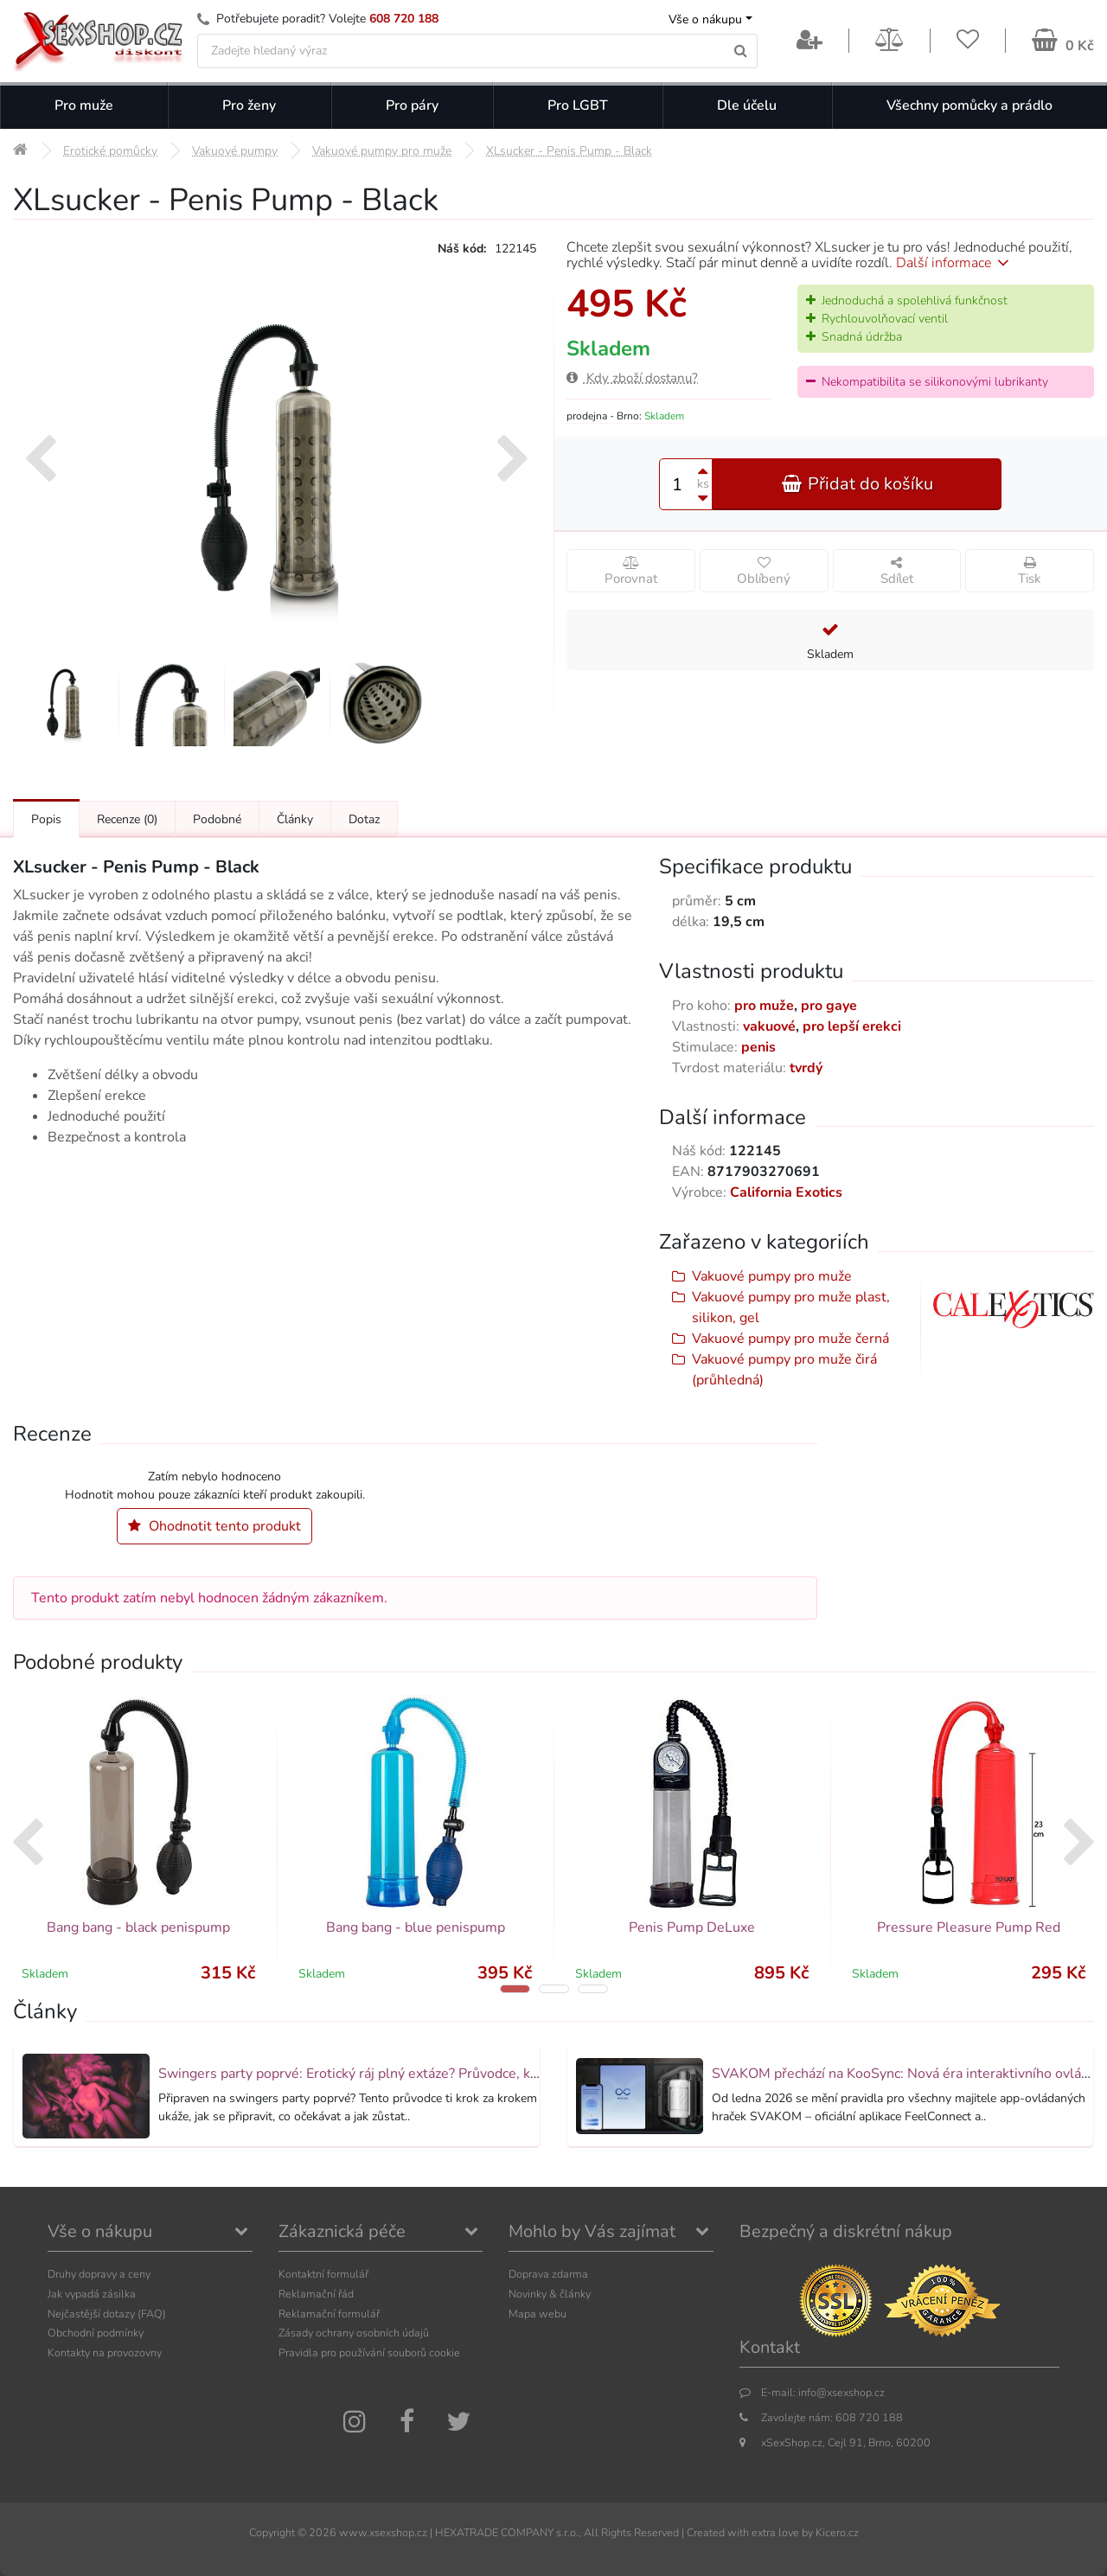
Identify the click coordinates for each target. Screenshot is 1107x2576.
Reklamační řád (316, 2293)
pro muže (764, 1005)
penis (758, 1047)
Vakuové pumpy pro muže (772, 1276)
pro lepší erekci (852, 1026)
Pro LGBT (577, 105)
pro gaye (829, 1005)
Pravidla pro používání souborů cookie (369, 2352)
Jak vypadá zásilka (92, 2293)
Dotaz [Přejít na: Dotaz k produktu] (364, 819)
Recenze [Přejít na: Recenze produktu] (127, 819)
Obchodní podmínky (96, 2332)
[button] (515, 1989)
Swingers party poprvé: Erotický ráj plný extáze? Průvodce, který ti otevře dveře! (406, 2073)
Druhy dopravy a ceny (99, 2273)
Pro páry (412, 105)
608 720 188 (403, 18)
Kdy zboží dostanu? (632, 378)
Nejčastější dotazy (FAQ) (107, 2313)
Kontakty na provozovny (105, 2352)
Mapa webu (537, 2313)
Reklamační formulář (329, 2313)
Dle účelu (747, 105)
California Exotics (786, 1192)
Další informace (955, 262)
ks (703, 484)
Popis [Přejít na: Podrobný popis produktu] (46, 819)
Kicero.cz (837, 2532)
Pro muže (83, 105)
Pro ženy (249, 105)
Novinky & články (550, 2293)
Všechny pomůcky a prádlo (969, 105)
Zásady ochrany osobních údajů (353, 2332)
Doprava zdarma (548, 2273)
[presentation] (40, 461)
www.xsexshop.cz (383, 2532)
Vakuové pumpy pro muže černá (790, 1338)
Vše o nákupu (705, 19)
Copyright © (277, 2532)
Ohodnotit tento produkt (214, 1526)
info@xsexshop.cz (841, 2392)
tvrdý (806, 1067)
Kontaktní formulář (323, 2273)
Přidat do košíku (857, 483)
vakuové (769, 1026)
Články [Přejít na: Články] (295, 819)
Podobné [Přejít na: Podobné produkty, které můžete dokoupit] (217, 819)
